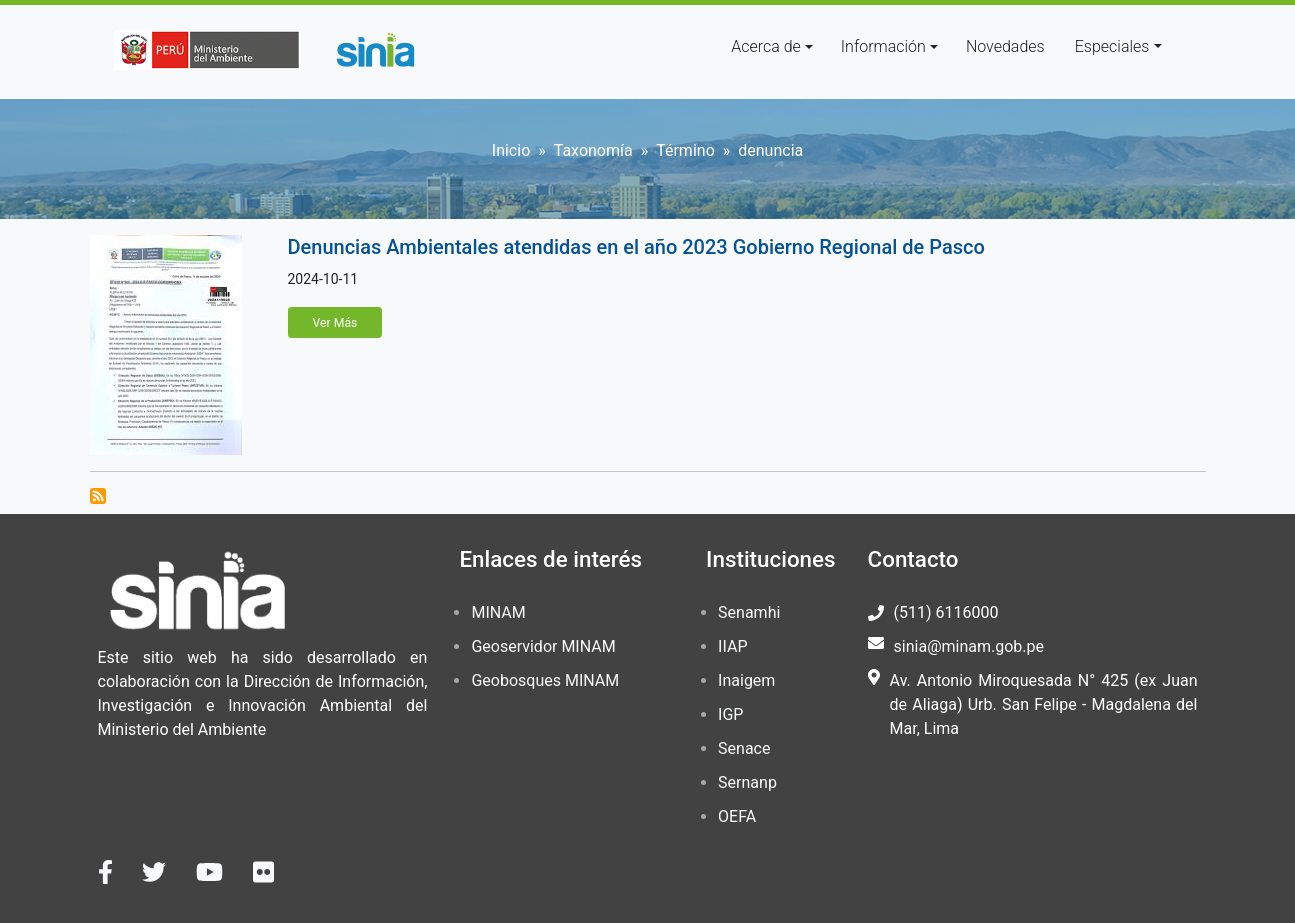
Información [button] (883, 46)
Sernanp (747, 782)
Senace (744, 748)
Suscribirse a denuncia (98, 496)
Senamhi (749, 612)
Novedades (1005, 46)
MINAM (498, 612)
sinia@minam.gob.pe (969, 646)
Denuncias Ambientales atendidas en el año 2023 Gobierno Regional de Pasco (636, 247)
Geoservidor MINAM (543, 646)
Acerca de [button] (766, 46)
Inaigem (746, 680)
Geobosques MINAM (545, 680)
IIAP (732, 646)
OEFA (737, 816)
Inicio (511, 150)
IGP (730, 714)
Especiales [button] (1112, 46)
